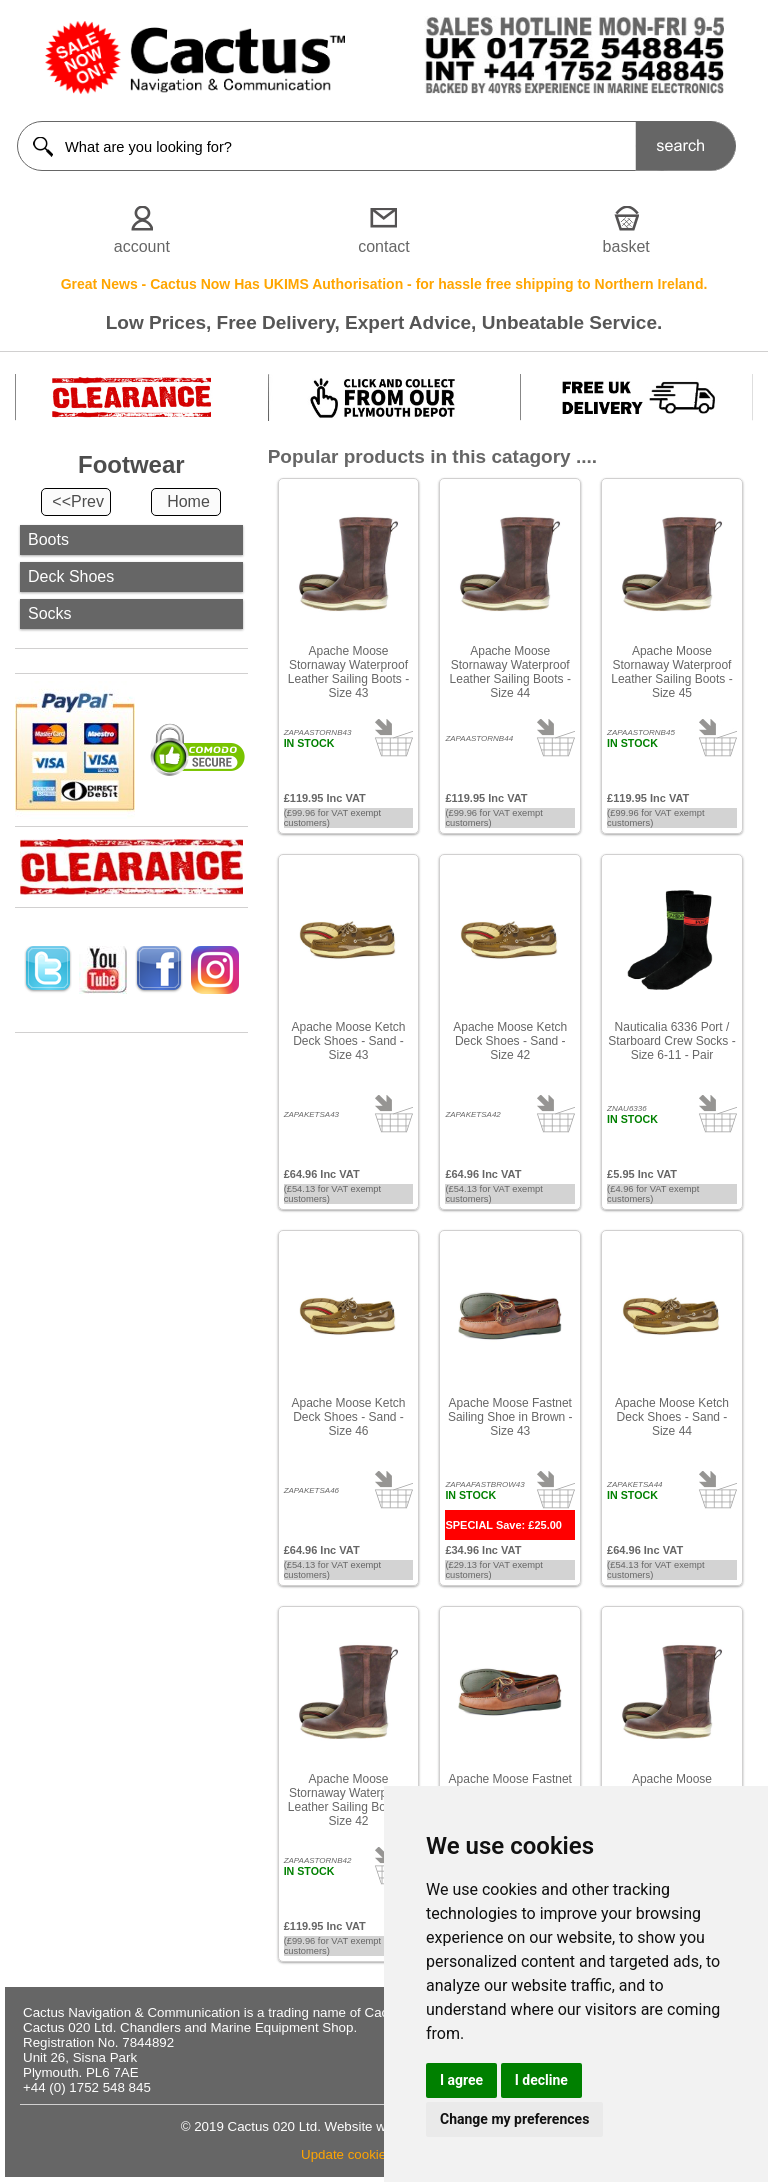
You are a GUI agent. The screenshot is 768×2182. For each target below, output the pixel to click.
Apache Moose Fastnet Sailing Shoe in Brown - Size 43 (510, 1417)
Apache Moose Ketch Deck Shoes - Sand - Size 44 (672, 1417)
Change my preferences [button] (514, 2119)
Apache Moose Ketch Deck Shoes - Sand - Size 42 (510, 1041)
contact (384, 246)
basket (626, 246)
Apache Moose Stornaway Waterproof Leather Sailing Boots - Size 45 (671, 672)
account (142, 246)
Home (188, 501)
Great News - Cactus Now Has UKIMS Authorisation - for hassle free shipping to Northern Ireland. (384, 284)
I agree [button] (461, 2080)
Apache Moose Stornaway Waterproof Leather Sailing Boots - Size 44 (510, 672)
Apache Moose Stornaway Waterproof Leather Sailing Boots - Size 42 (348, 1800)
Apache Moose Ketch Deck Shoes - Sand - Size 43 (348, 1041)
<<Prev (78, 501)
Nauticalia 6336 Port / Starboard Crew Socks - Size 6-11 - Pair (671, 1041)
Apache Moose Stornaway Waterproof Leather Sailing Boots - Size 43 (348, 672)
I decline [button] (541, 2080)
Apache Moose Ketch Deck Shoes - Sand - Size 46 (348, 1417)
